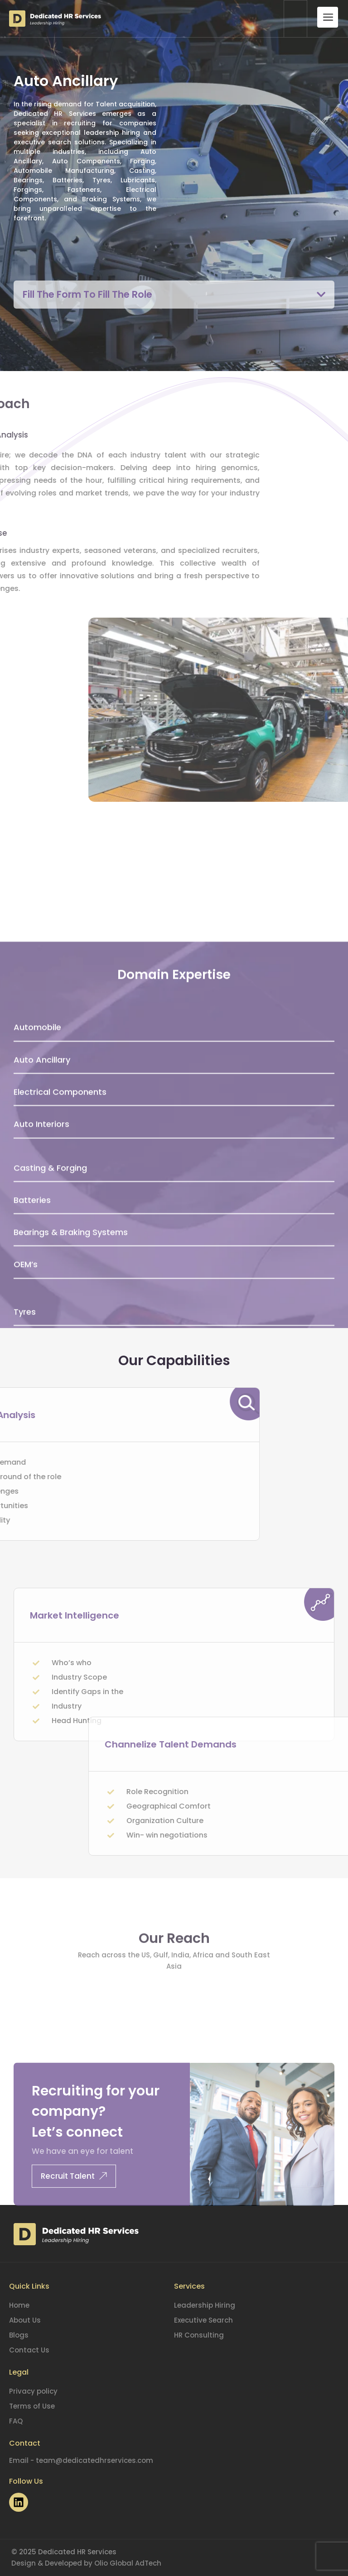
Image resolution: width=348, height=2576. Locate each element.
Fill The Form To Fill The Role (94, 294)
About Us (25, 2320)
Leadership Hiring (204, 2305)
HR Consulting (199, 2335)
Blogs (19, 2335)
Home (19, 2305)
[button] (174, 294)
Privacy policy (33, 2391)
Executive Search (203, 2320)
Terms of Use (32, 2406)
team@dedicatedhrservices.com (94, 2460)
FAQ (16, 2421)
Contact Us (29, 2350)
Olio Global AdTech (127, 2563)
